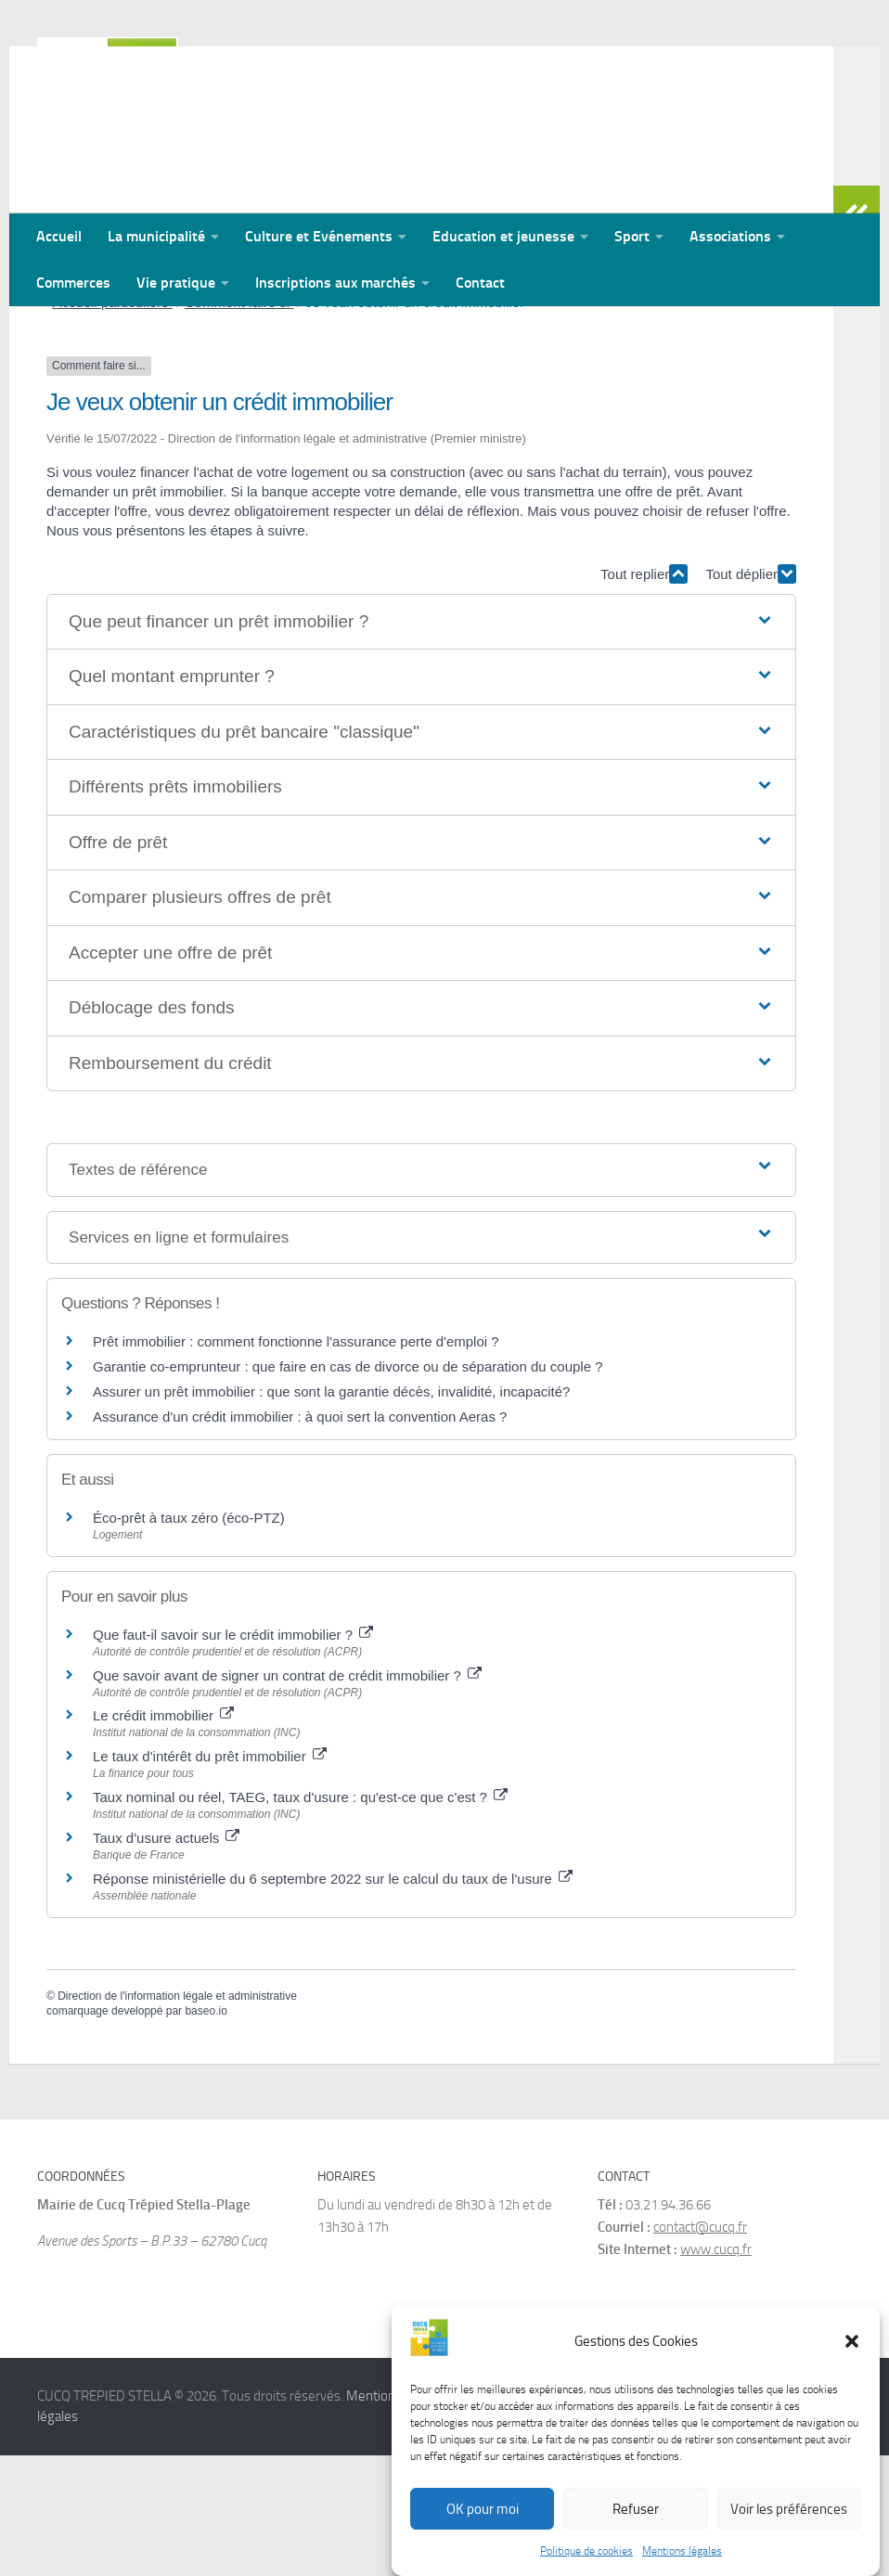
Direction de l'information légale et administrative (177, 2116)
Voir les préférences (788, 2529)
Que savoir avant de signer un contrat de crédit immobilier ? (287, 1796)
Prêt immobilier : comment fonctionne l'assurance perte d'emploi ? (296, 1462)
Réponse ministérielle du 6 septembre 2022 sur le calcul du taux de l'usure (333, 1999)
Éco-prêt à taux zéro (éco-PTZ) (189, 1638)
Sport (632, 236)
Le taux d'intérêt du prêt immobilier (210, 1877)
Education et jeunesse (503, 236)
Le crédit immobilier (163, 1836)
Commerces (73, 282)
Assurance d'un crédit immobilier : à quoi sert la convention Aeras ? (300, 1537)
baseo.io (205, 2131)
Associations (730, 236)
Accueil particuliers (113, 423)
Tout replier (644, 694)
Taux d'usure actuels (166, 1958)
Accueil (59, 236)
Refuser (635, 2529)
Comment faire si (239, 423)
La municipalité (156, 236)
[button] (852, 2361)
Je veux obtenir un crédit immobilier (414, 423)
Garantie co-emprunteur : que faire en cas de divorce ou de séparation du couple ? (348, 1487)
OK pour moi (482, 2529)
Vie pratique (175, 282)
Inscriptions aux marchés (335, 282)
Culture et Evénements (319, 236)
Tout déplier (750, 694)
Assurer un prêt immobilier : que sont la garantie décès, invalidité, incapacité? (331, 1512)
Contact (480, 282)
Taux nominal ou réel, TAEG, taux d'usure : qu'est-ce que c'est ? (300, 1918)
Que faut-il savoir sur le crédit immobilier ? (233, 1755)
